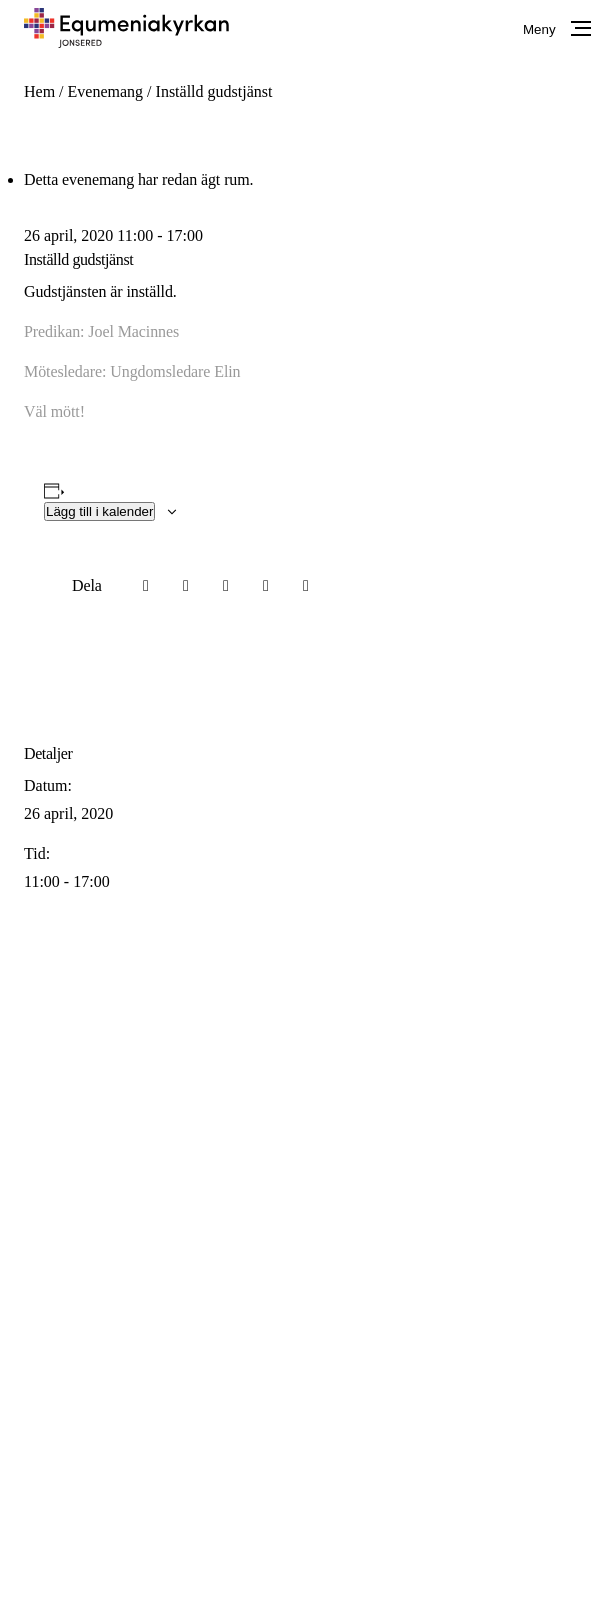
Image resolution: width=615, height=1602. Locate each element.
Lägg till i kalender (99, 511)
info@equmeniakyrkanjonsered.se (355, 1165)
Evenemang (106, 91)
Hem (39, 91)
